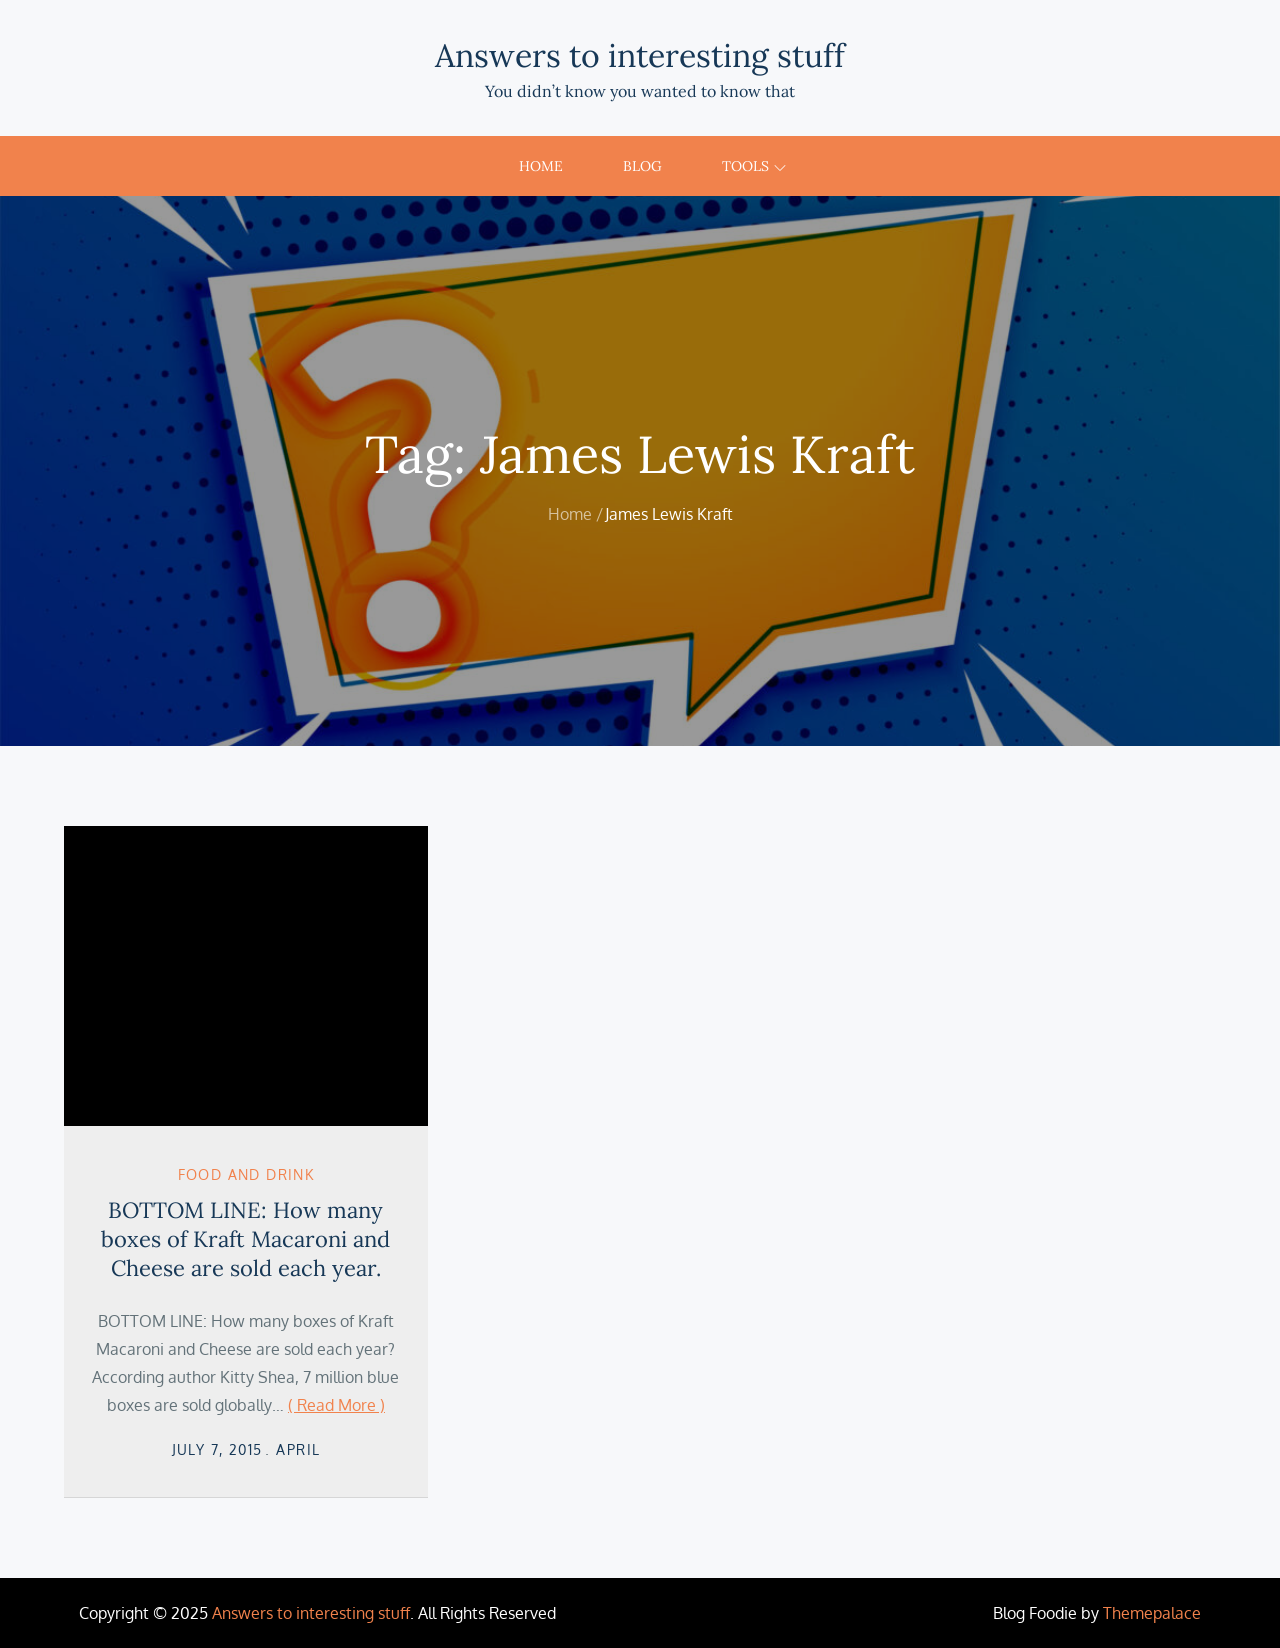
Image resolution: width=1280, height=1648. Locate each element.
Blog (642, 166)
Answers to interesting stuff (640, 55)
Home (541, 166)
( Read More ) (336, 1405)
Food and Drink (246, 1174)
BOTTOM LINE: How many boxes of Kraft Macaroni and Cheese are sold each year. (245, 1238)
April (298, 1449)
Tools (754, 166)
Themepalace (1152, 1613)
